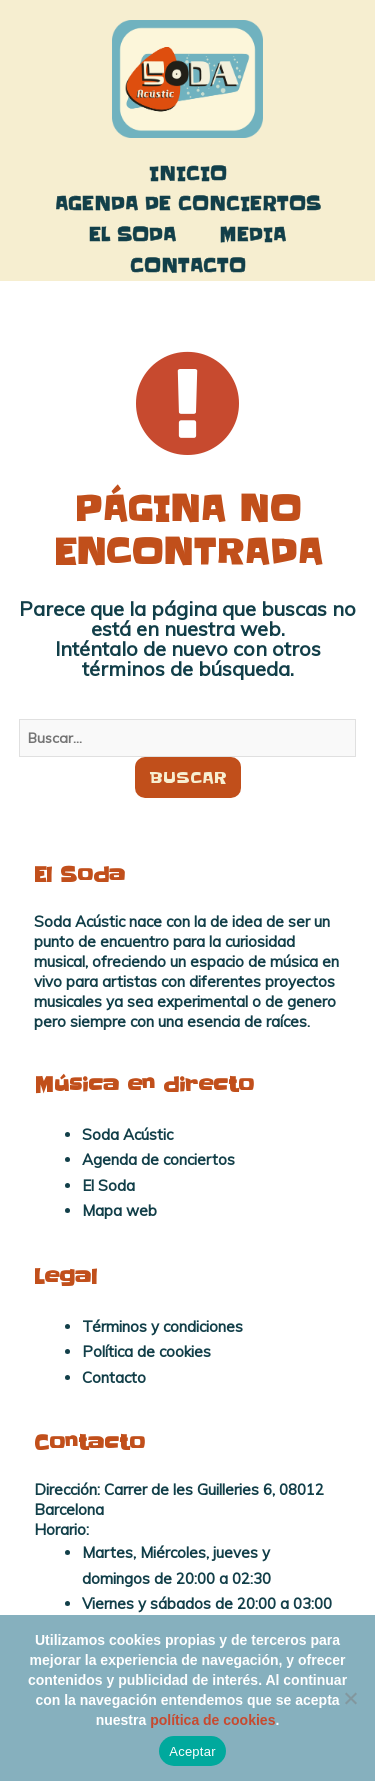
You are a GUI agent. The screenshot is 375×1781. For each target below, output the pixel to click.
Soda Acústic (127, 1134)
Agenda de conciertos (188, 203)
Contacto (188, 265)
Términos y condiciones (162, 1326)
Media (253, 234)
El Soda (132, 234)
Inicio (188, 173)
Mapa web (119, 1210)
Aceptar (192, 1751)
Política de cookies (146, 1351)
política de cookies (212, 1720)
